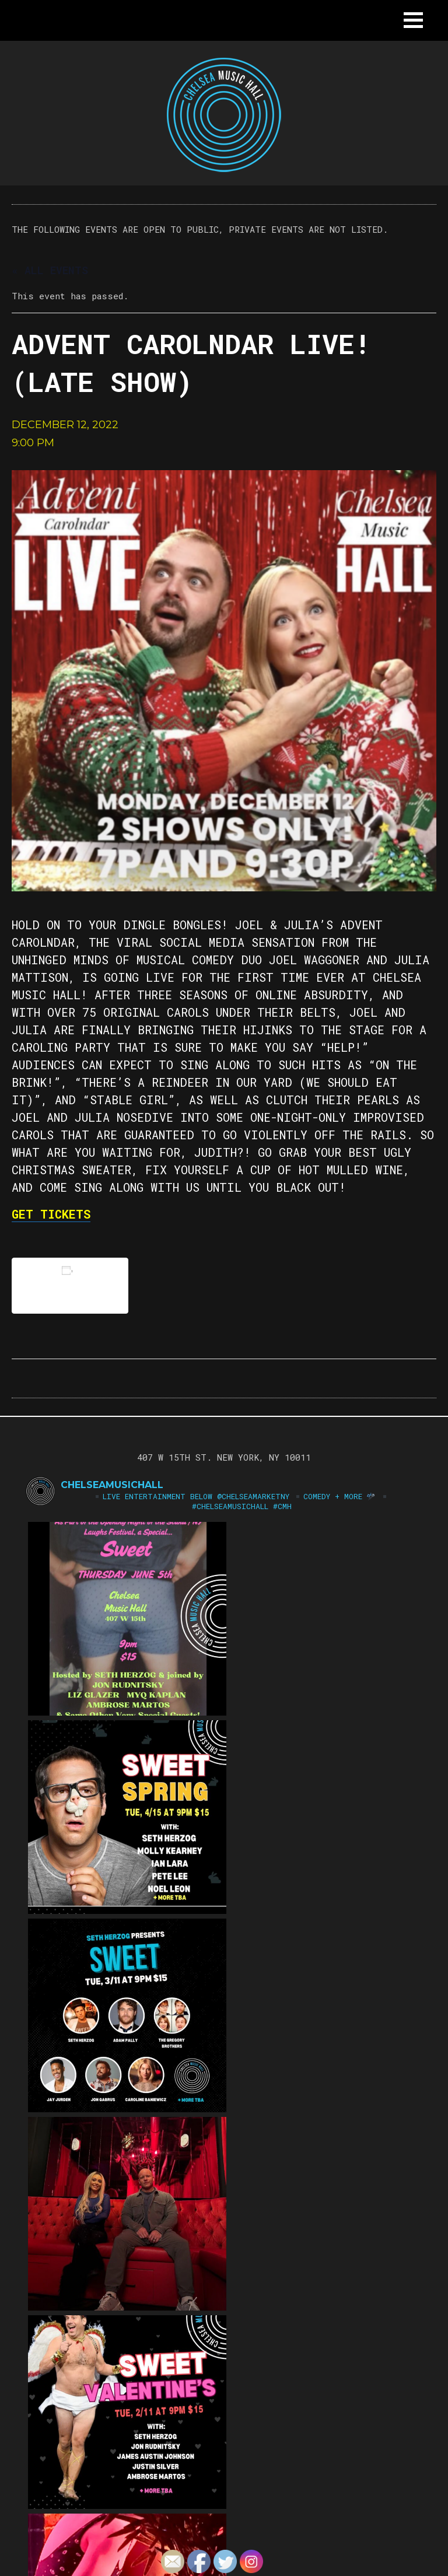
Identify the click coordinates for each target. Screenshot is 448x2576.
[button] (413, 20)
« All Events (50, 270)
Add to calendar (70, 1285)
